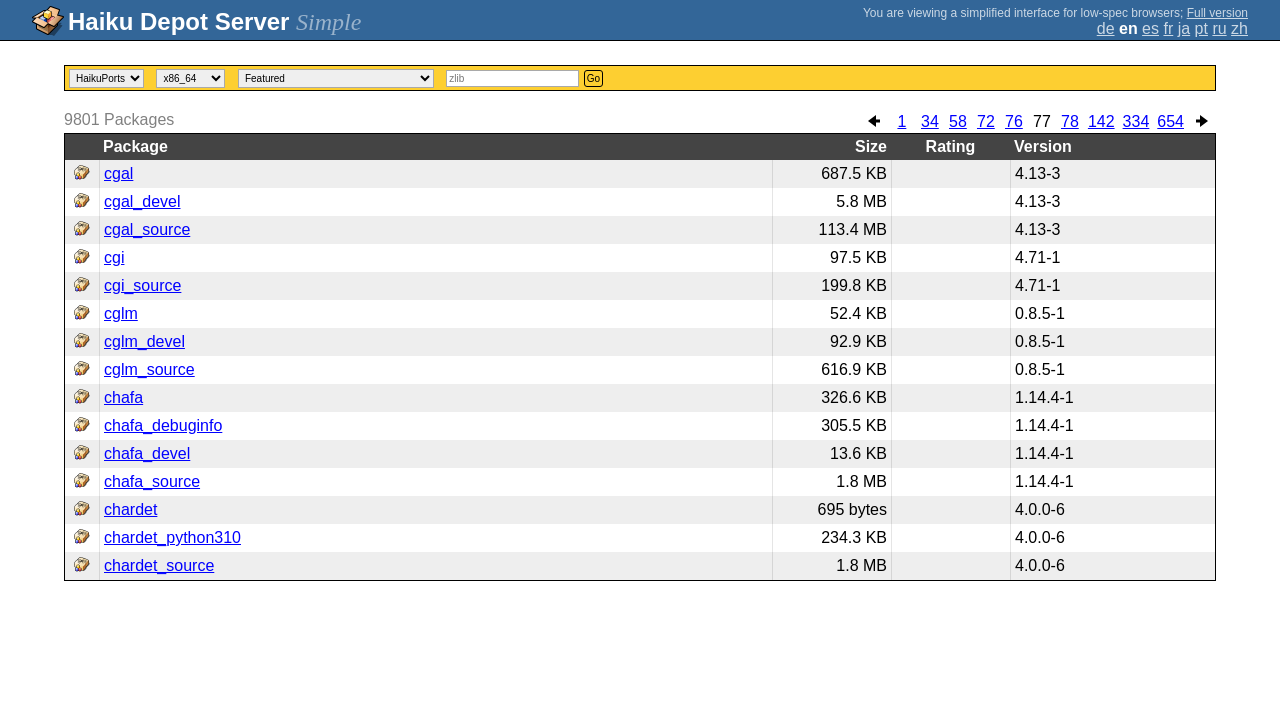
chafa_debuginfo (163, 425)
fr (1168, 28)
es (1150, 28)
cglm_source (149, 369)
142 (1101, 121)
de (1106, 28)
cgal (118, 173)
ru (1219, 28)
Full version (1217, 13)
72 (986, 121)
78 (1070, 121)
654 (1170, 121)
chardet (130, 509)
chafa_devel (147, 453)
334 (1136, 121)
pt (1201, 28)
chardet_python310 (172, 537)
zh (1239, 28)
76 (1014, 121)
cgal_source (147, 229)
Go (593, 78)
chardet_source (159, 565)
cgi (114, 257)
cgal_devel (142, 201)
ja (1184, 28)
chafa (123, 397)
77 (1042, 121)
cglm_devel (144, 341)
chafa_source (152, 481)
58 (958, 121)
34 (930, 121)
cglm (121, 313)
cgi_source (142, 285)
